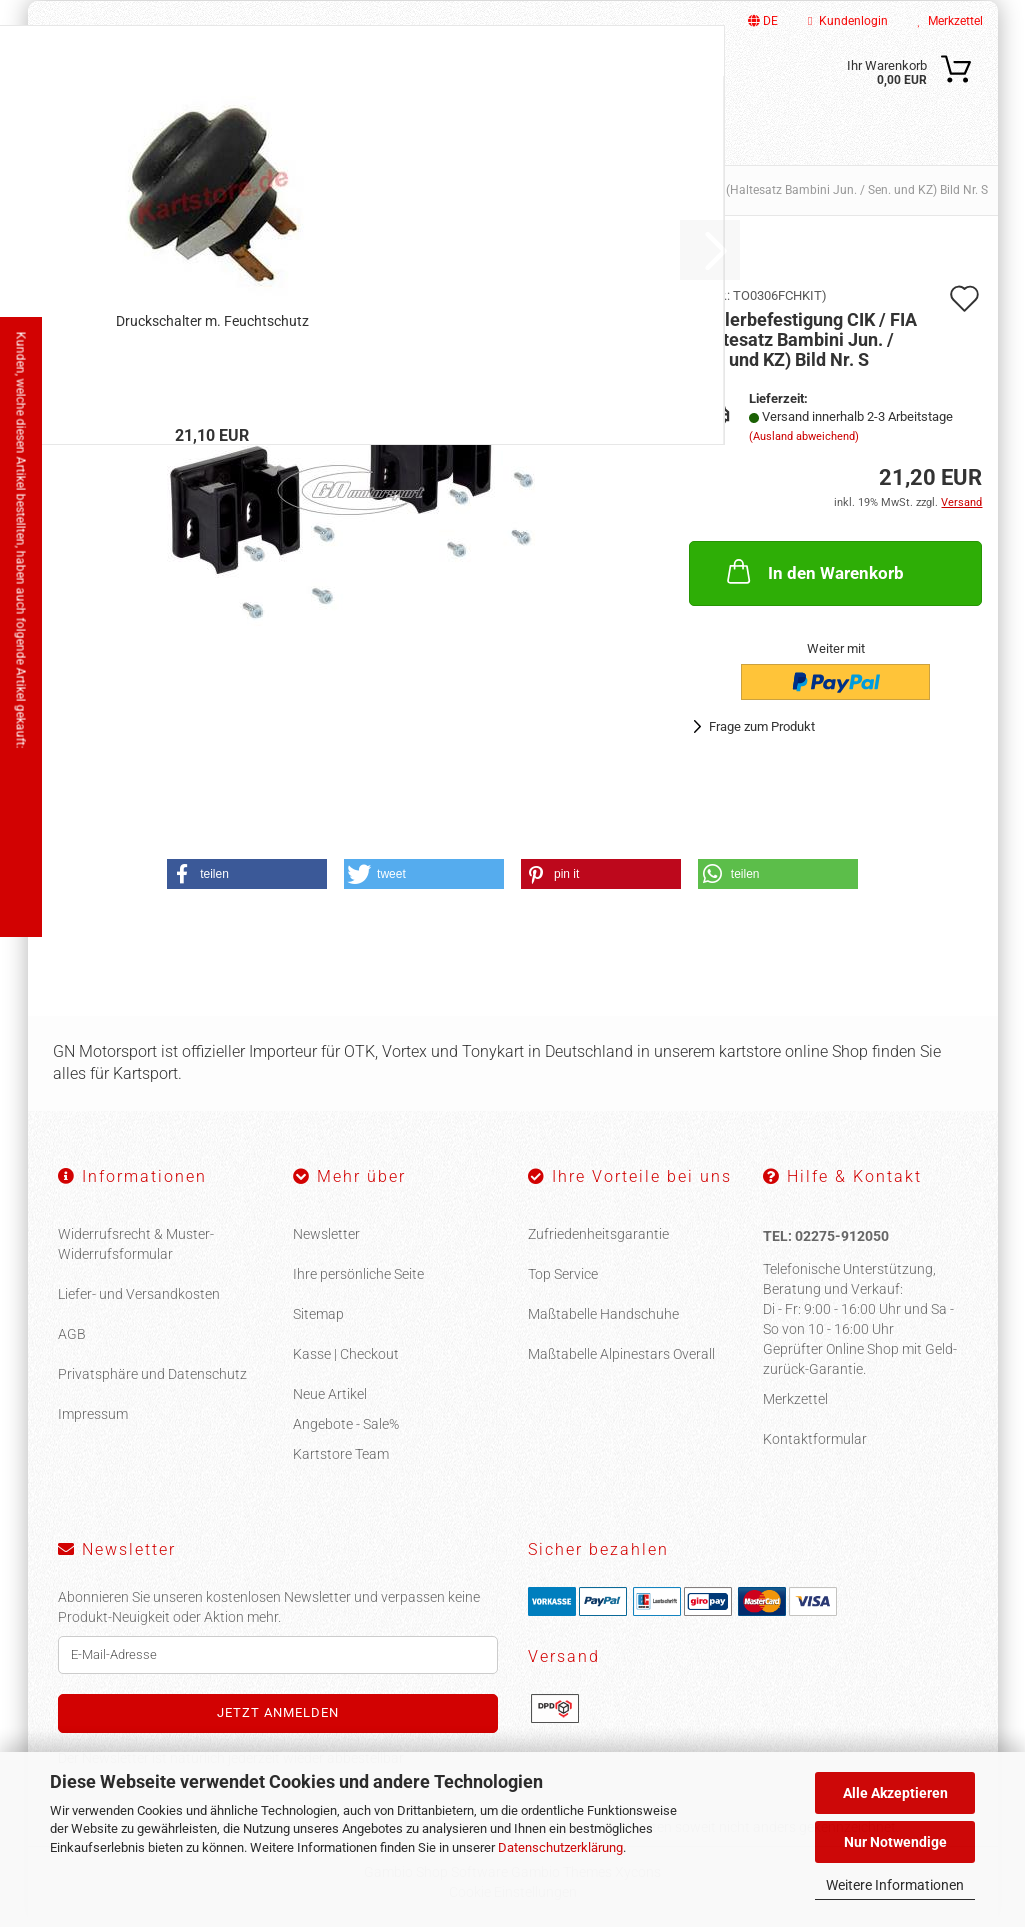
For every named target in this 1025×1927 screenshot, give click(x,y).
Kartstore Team (341, 1454)
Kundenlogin (847, 21)
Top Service (563, 1274)
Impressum (93, 1414)
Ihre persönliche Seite (358, 1274)
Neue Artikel (330, 1394)
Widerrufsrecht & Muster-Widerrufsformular (136, 1244)
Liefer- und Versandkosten (139, 1294)
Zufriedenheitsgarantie (598, 1234)
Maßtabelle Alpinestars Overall (621, 1354)
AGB (72, 1334)
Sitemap (318, 1314)
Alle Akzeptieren (895, 1793)
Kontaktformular (815, 1439)
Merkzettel (950, 21)
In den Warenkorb (813, 571)
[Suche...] (636, 83)
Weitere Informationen (895, 1885)
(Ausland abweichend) (804, 436)
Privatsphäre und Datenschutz (152, 1374)
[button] (247, 874)
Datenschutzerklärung (560, 1847)
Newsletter (326, 1234)
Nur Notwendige (895, 1842)
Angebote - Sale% (346, 1424)
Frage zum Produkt (762, 726)
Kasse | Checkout (346, 1354)
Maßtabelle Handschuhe (603, 1314)
